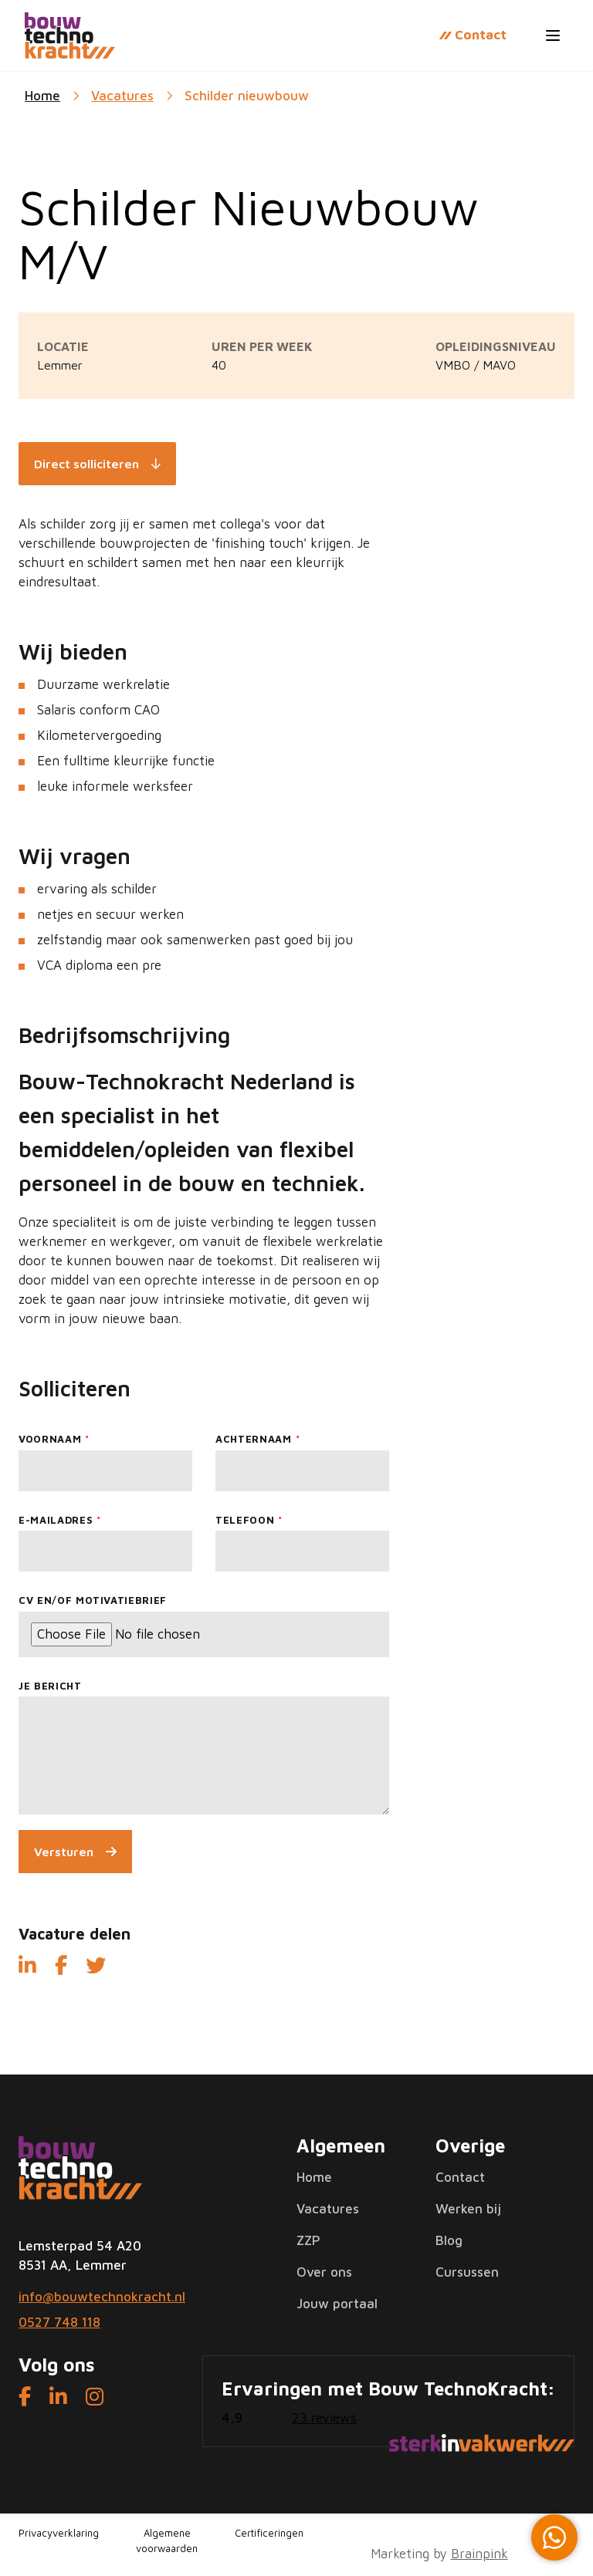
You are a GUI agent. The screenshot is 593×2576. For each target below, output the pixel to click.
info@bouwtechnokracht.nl (102, 2296)
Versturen (63, 1852)
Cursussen (467, 2272)
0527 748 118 (59, 2322)
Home (314, 2177)
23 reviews (324, 2418)
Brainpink (479, 2553)
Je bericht (50, 1686)
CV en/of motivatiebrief (93, 1600)
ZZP (308, 2240)
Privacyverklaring (59, 2533)
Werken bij (468, 2208)
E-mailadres (56, 1520)
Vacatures (122, 95)
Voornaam (50, 1439)
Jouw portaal (337, 2303)
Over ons (324, 2272)
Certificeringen (269, 2533)
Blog (449, 2240)
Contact (460, 2177)
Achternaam (253, 1439)
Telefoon (244, 1520)
